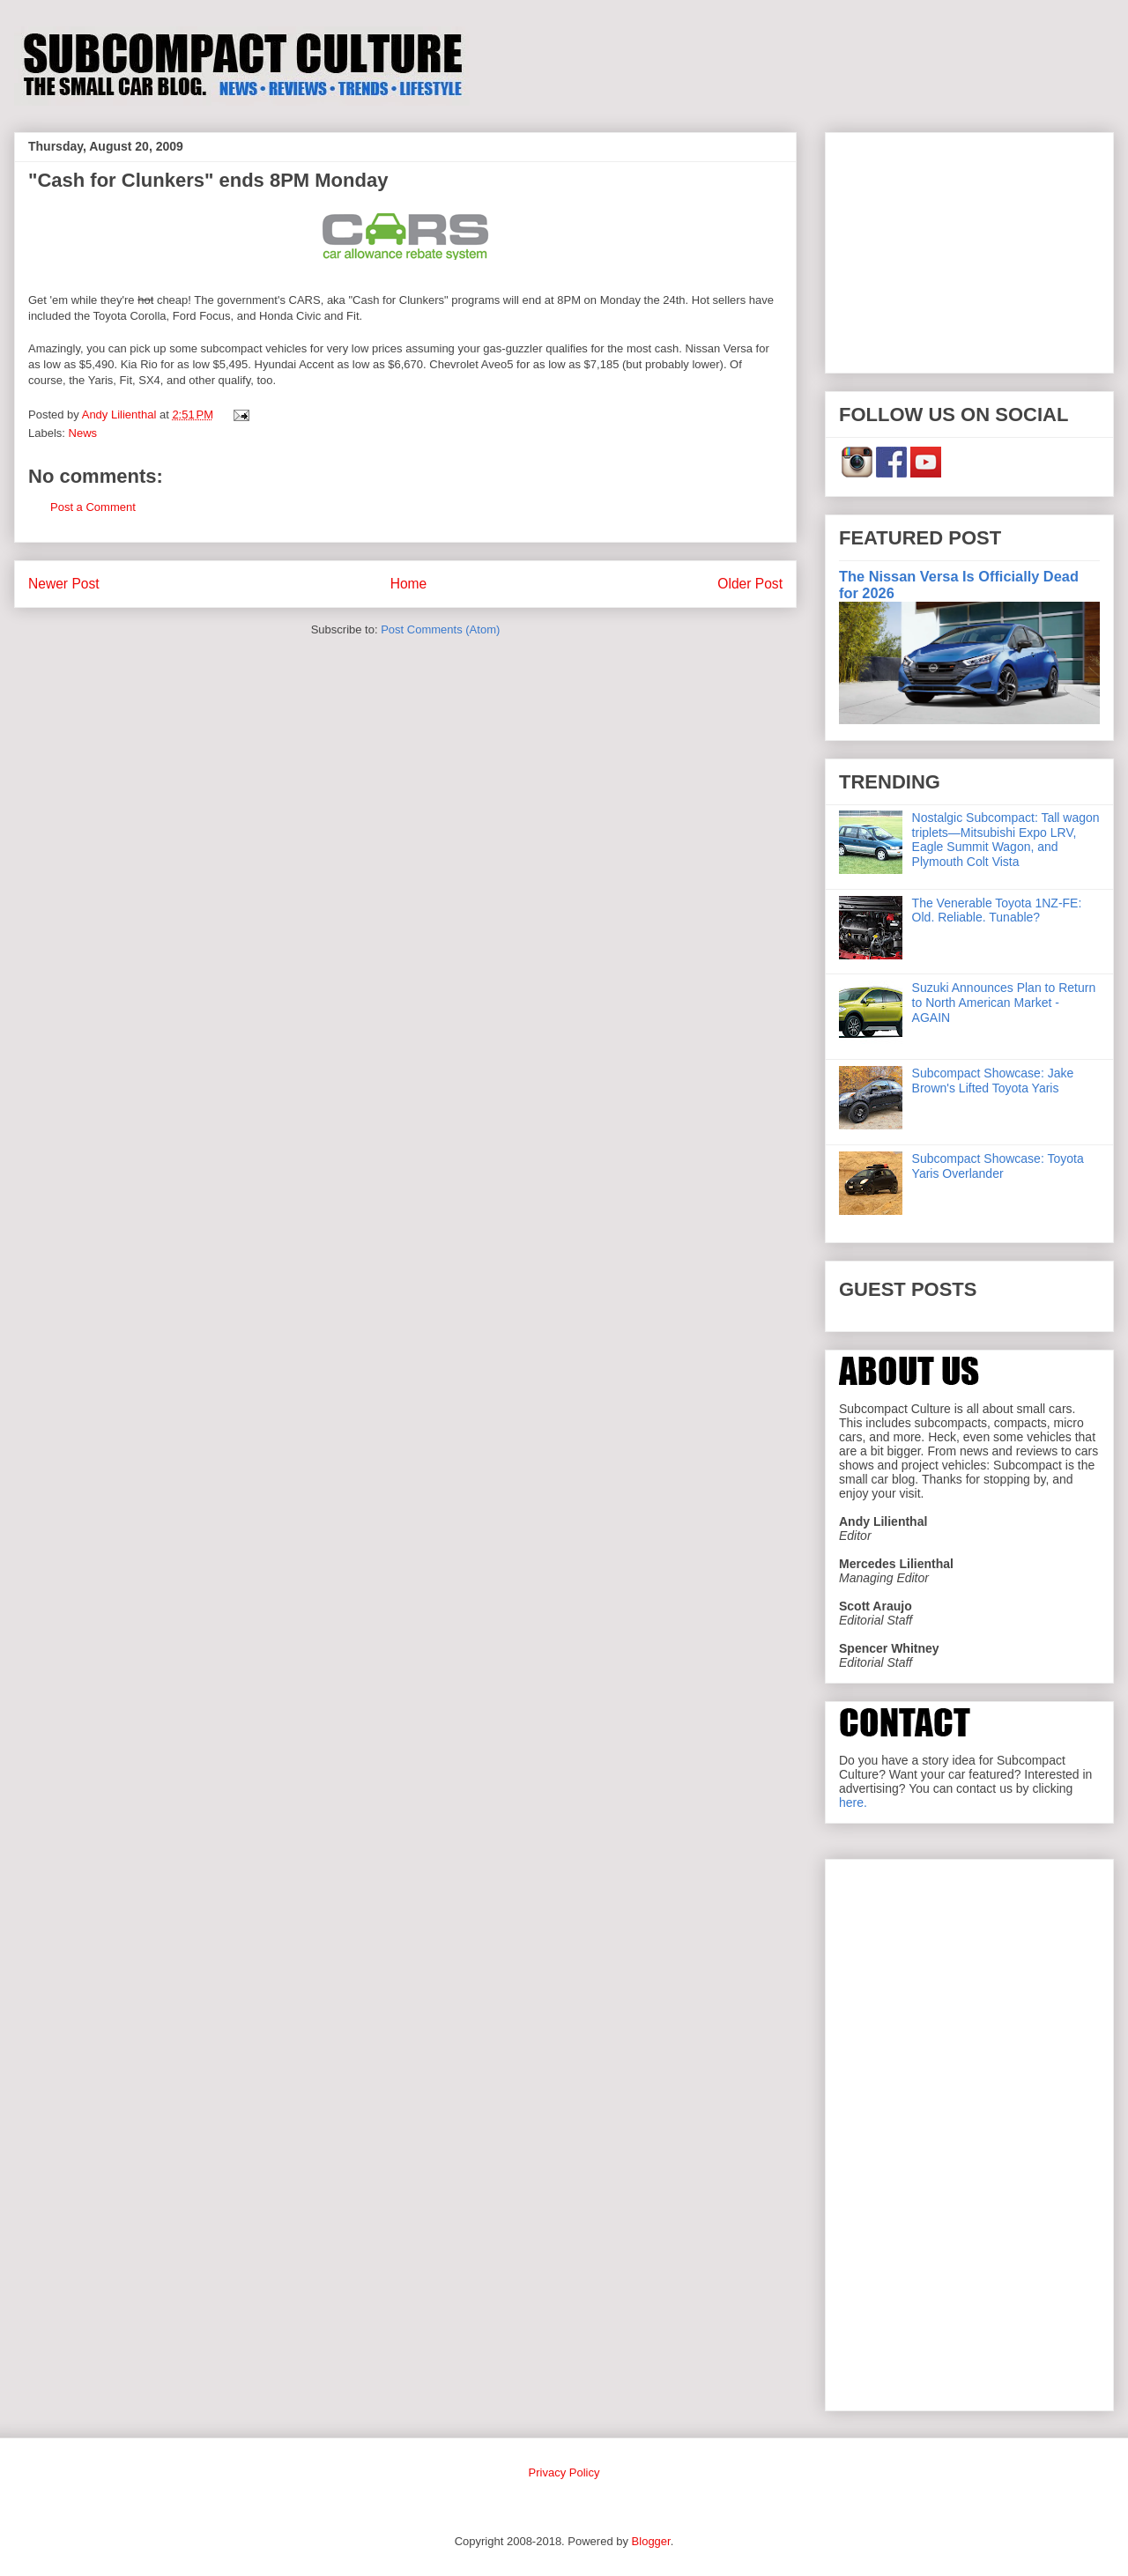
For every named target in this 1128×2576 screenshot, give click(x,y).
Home (408, 583)
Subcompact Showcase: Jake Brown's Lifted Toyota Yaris (993, 1080)
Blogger (651, 2541)
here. (853, 1802)
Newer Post (64, 583)
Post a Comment (93, 507)
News (83, 433)
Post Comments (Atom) (440, 629)
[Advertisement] (969, 249)
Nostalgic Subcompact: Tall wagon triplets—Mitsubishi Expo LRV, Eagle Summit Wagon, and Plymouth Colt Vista (1006, 840)
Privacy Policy (564, 2472)
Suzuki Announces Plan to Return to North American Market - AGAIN (1004, 1003)
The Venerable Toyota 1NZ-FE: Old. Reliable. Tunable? (997, 910)
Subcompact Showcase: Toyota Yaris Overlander (998, 1166)
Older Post (750, 583)
